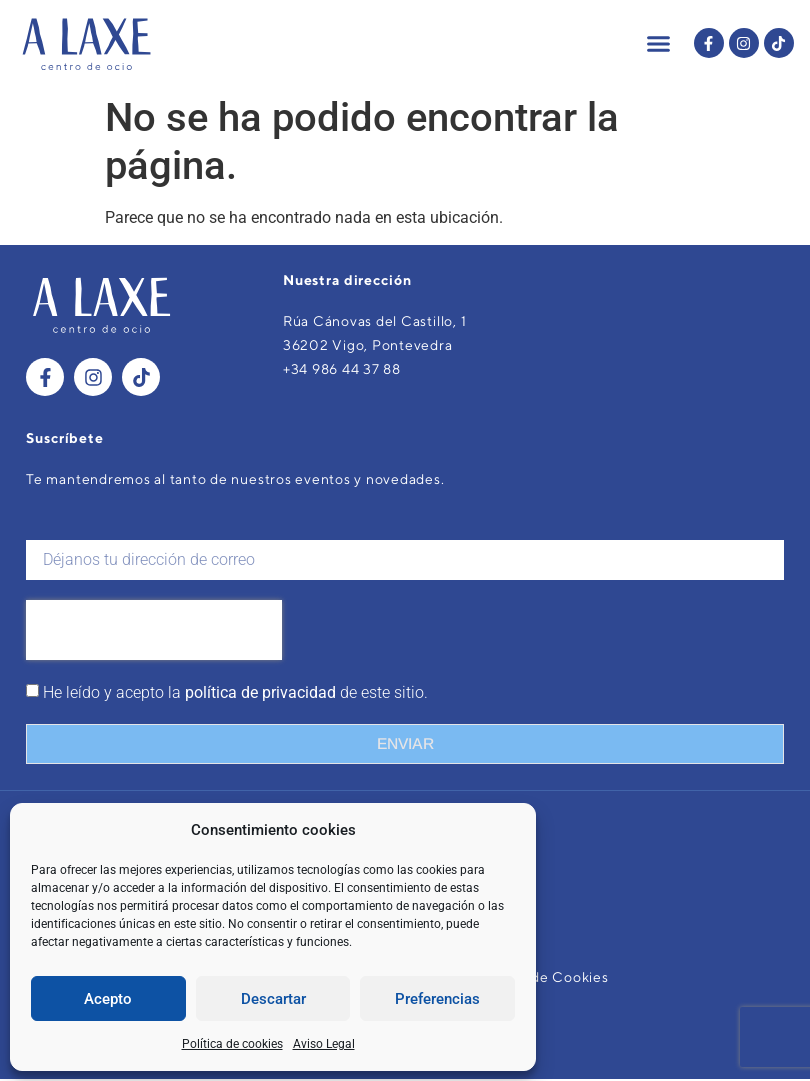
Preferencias (437, 999)
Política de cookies (232, 1044)
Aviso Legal (324, 1044)
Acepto (108, 999)
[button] (659, 43)
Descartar (273, 999)
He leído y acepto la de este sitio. (235, 694)
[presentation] (154, 632)
